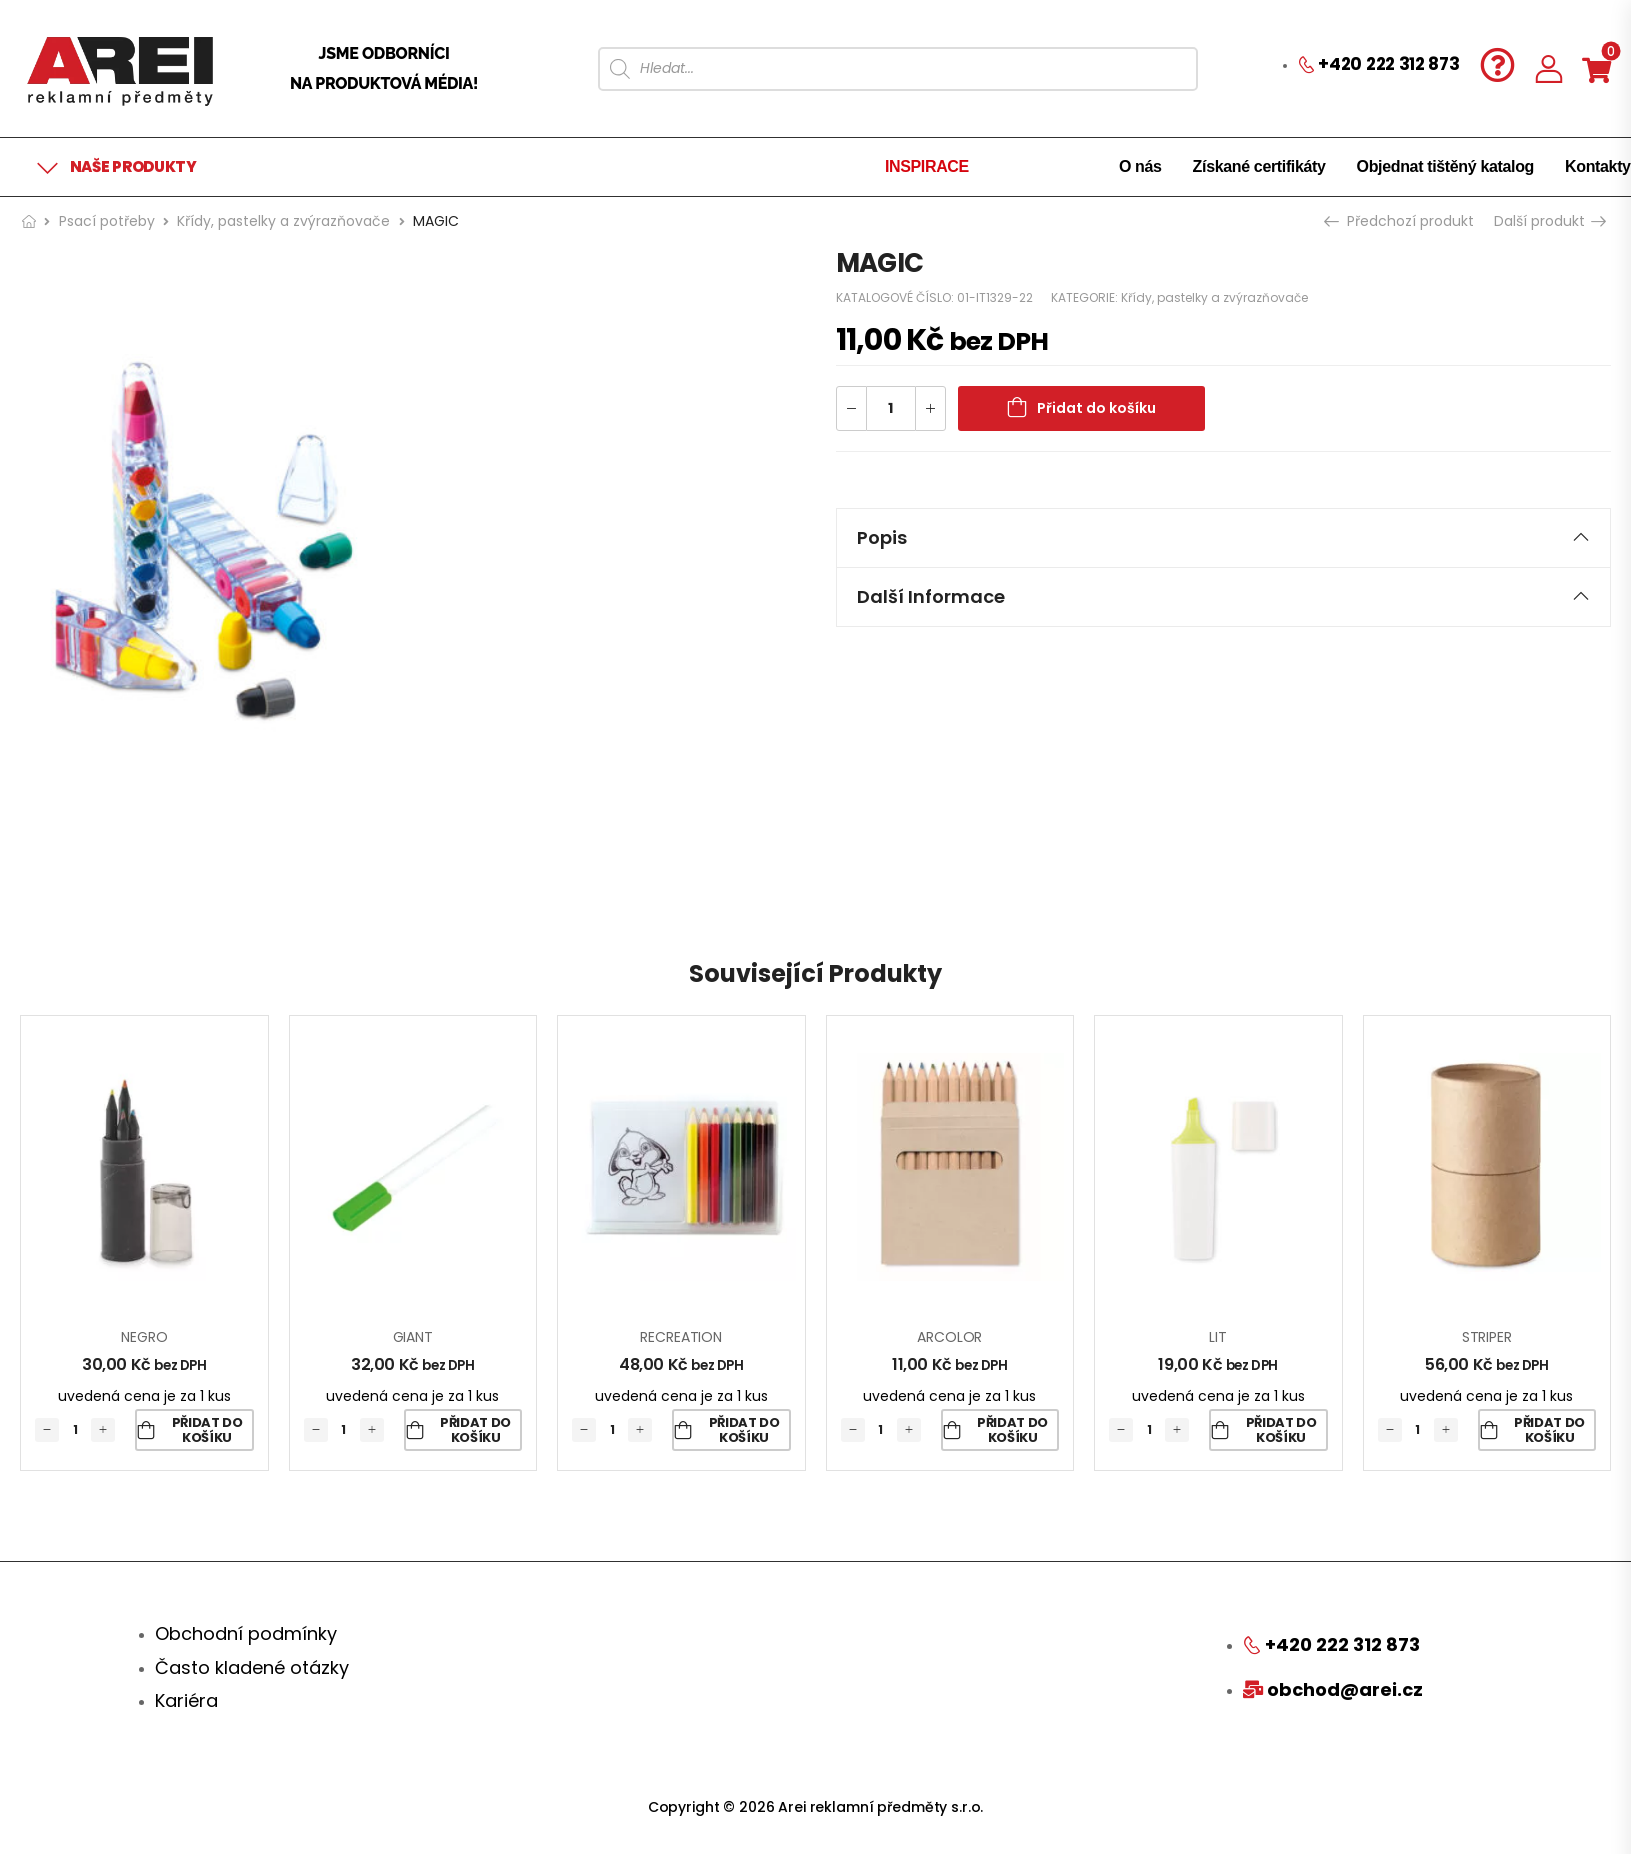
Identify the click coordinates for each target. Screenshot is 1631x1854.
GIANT (413, 1337)
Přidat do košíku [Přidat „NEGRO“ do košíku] (207, 1430)
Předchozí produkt (1401, 221)
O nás (1140, 166)
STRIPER (1487, 1337)
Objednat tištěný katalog (1445, 166)
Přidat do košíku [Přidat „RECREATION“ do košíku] (744, 1430)
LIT (1218, 1337)
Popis (1224, 537)
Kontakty (1598, 166)
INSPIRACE (927, 166)
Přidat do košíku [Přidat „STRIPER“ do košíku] (1549, 1430)
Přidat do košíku (1096, 408)
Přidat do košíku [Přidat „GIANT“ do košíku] (475, 1430)
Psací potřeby (107, 221)
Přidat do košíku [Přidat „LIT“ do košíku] (1281, 1430)
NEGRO (144, 1337)
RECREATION (681, 1337)
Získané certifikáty (1259, 166)
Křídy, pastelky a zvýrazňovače (283, 221)
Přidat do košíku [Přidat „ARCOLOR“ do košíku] (1012, 1430)
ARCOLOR (949, 1337)
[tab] (1224, 538)
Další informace (1224, 596)
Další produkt (1549, 221)
